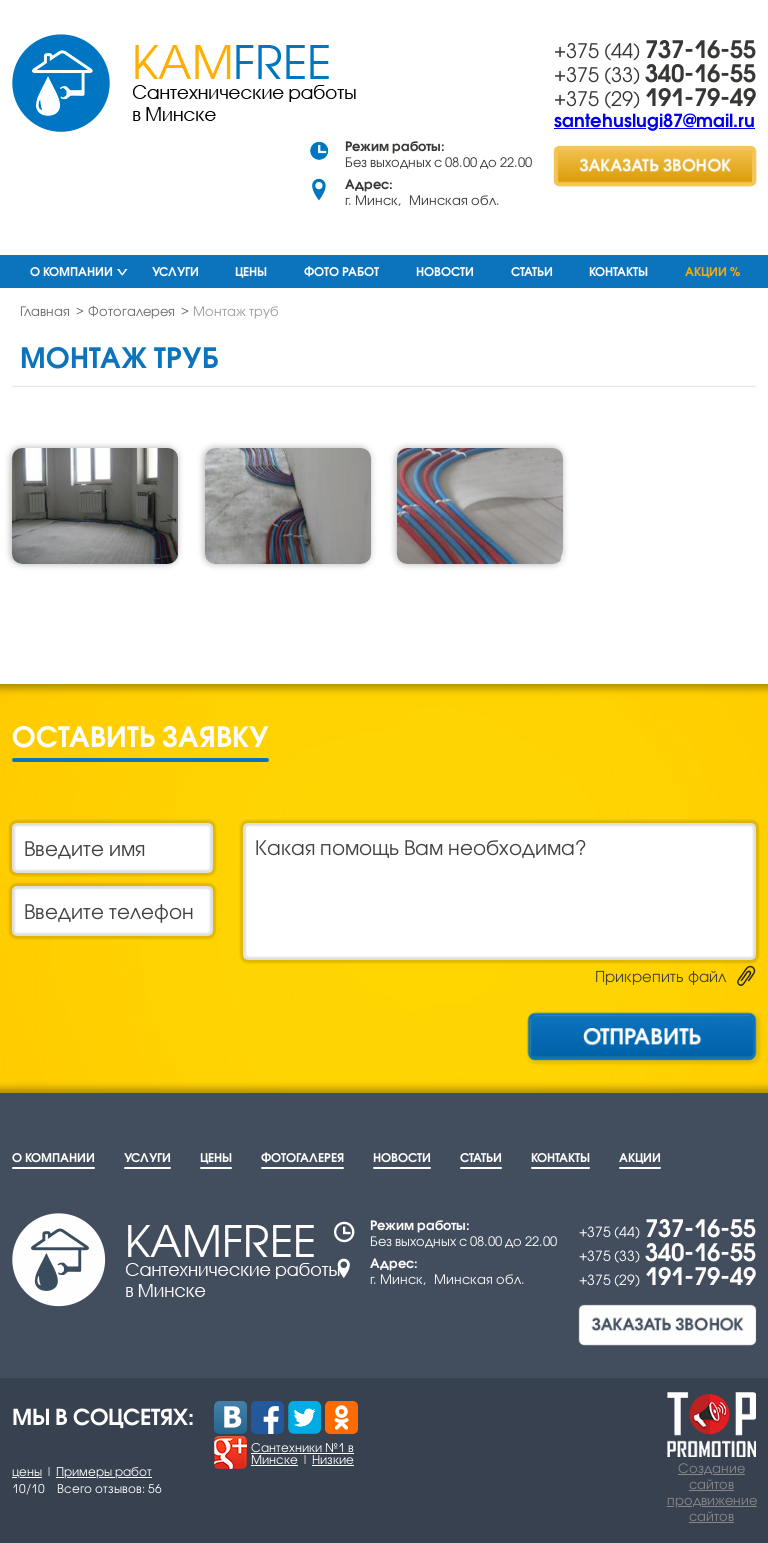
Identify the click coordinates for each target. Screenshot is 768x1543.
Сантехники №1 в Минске (302, 1453)
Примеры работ (104, 1471)
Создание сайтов (711, 1476)
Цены (251, 271)
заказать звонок (655, 165)
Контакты (618, 271)
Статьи (532, 271)
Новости (445, 271)
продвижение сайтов (712, 1508)
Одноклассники (341, 1417)
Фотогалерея (131, 311)
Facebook (267, 1417)
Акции (640, 1157)
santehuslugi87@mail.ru (654, 120)
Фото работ (341, 271)
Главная (45, 311)
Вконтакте (230, 1417)
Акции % (712, 271)
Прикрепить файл (660, 976)
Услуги (175, 271)
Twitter (304, 1417)
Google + (230, 1452)
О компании (71, 271)
